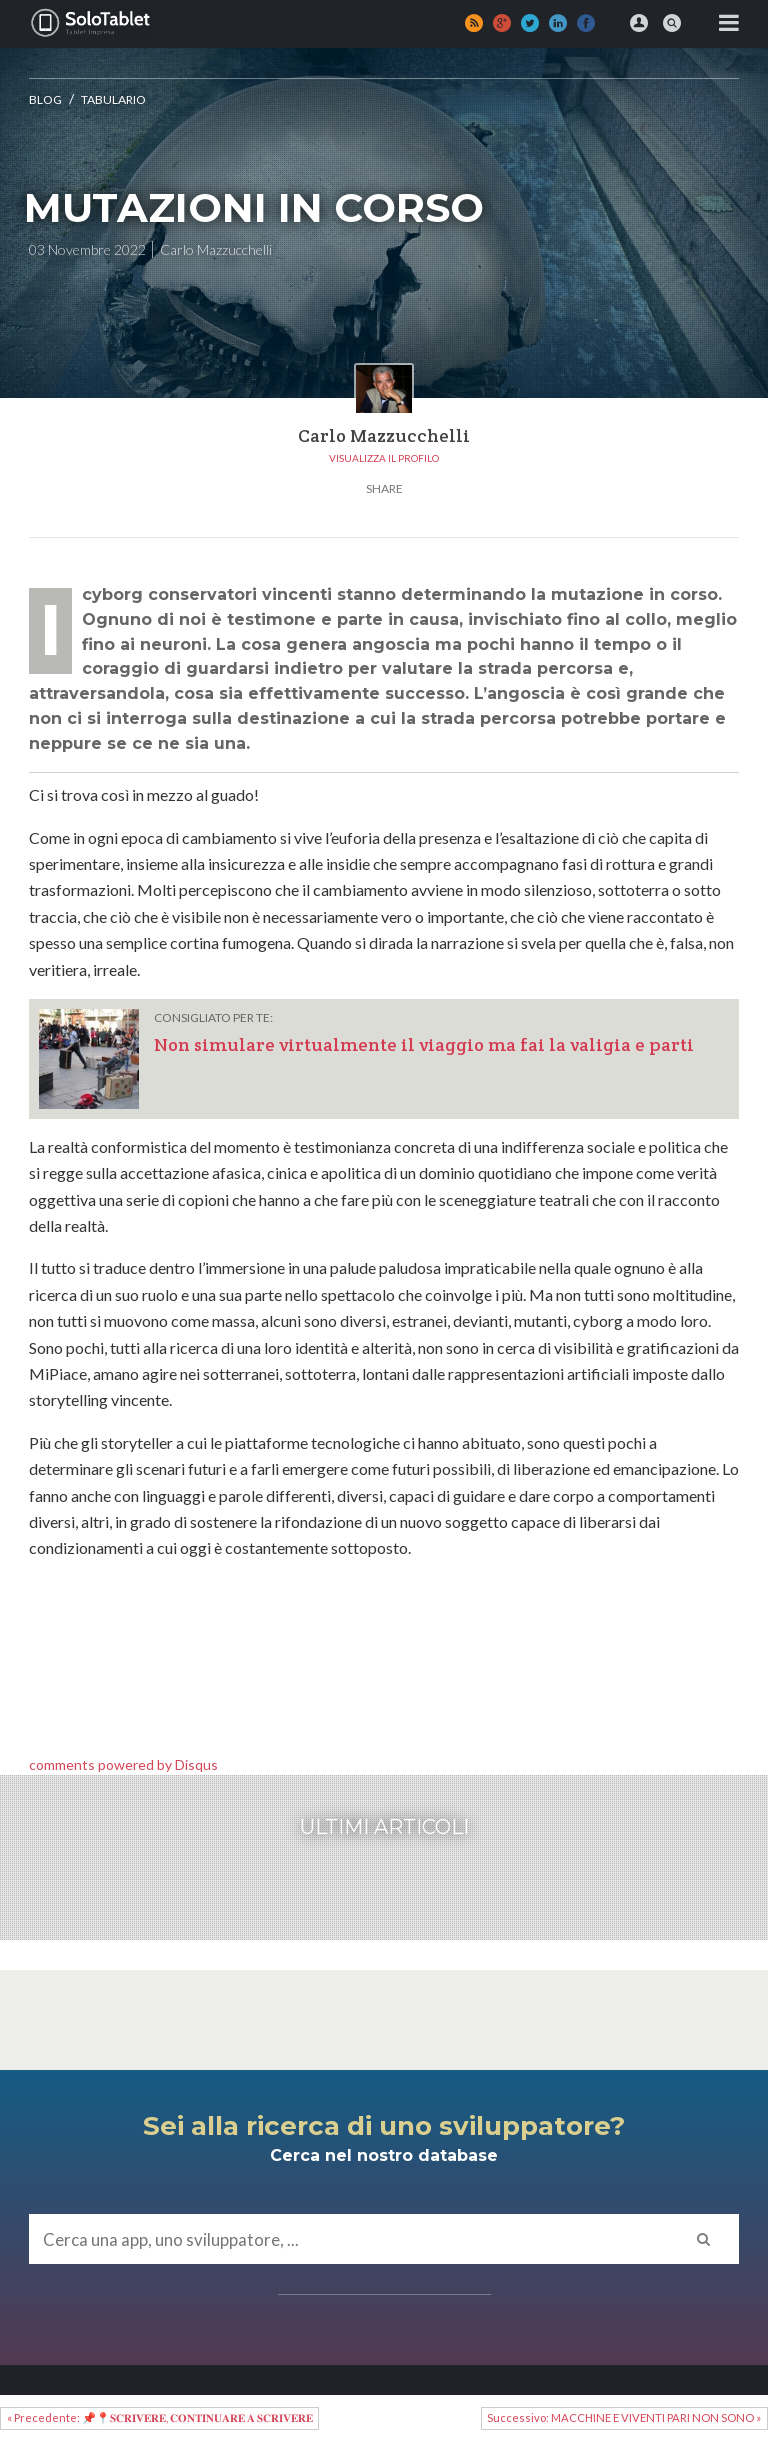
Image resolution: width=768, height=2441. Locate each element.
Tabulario (113, 99)
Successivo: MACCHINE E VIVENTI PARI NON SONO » (624, 2417)
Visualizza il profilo (384, 458)
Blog (45, 99)
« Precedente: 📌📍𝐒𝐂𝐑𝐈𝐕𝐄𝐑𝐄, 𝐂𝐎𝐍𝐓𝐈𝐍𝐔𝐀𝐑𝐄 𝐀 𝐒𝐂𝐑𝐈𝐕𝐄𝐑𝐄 (160, 2417)
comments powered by (123, 1764)
